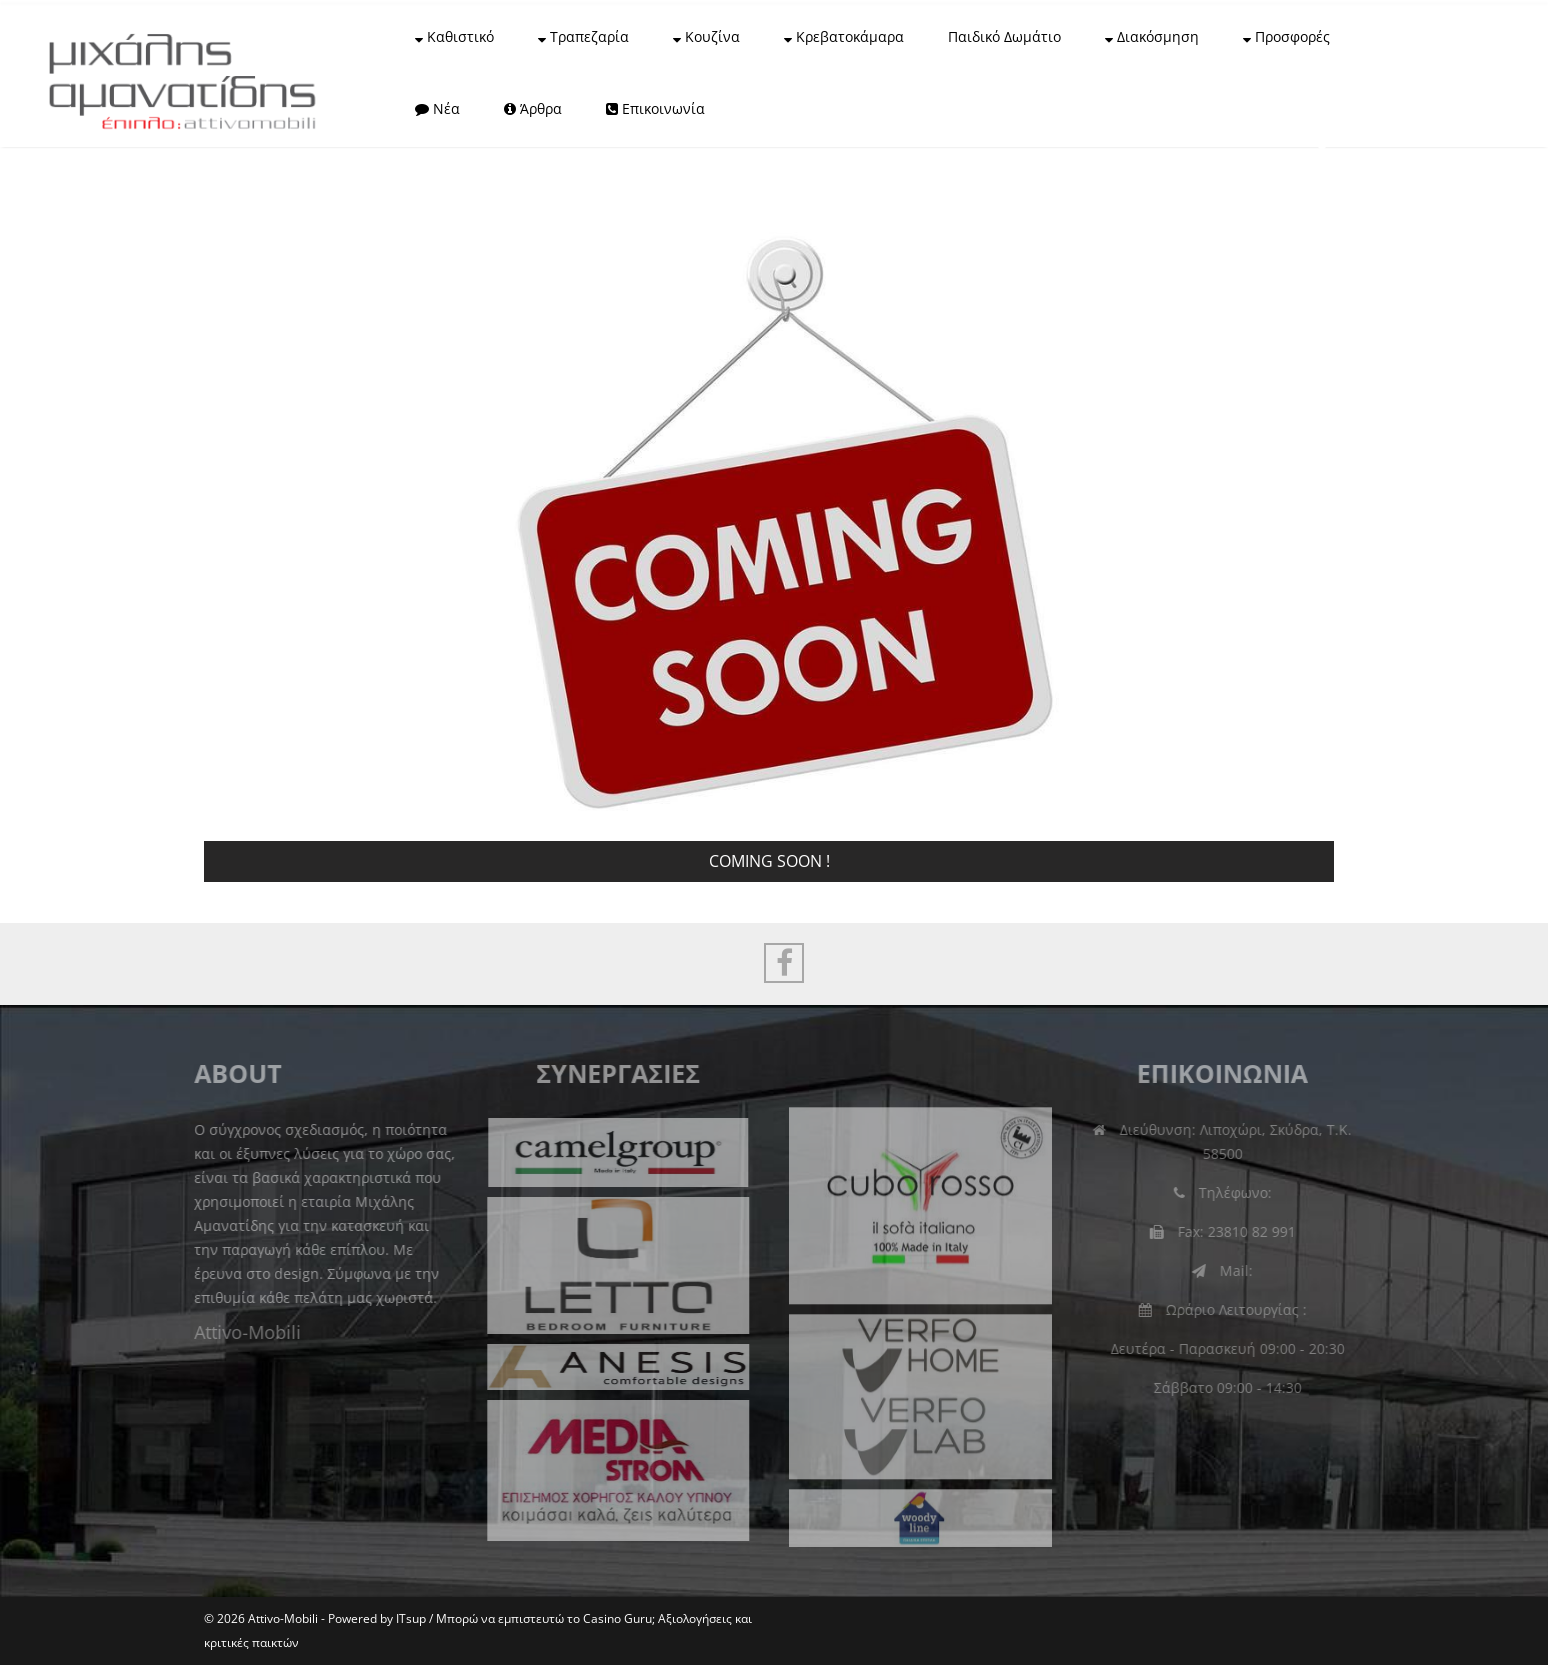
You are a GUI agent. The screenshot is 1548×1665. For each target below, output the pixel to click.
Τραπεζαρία (583, 36)
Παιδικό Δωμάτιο (1004, 36)
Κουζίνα (706, 36)
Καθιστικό (454, 36)
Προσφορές (1286, 36)
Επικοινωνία (655, 108)
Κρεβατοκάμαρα (844, 36)
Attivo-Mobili (242, 1332)
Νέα (437, 108)
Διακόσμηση (1152, 36)
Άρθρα (533, 108)
